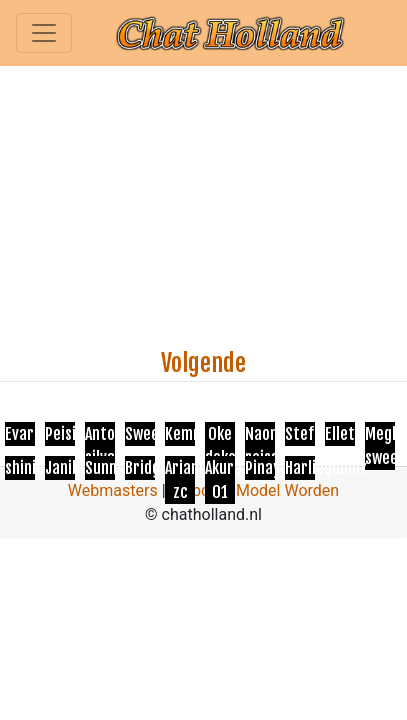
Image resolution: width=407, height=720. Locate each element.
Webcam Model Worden (255, 490)
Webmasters (113, 490)
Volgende (203, 363)
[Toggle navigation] (44, 33)
